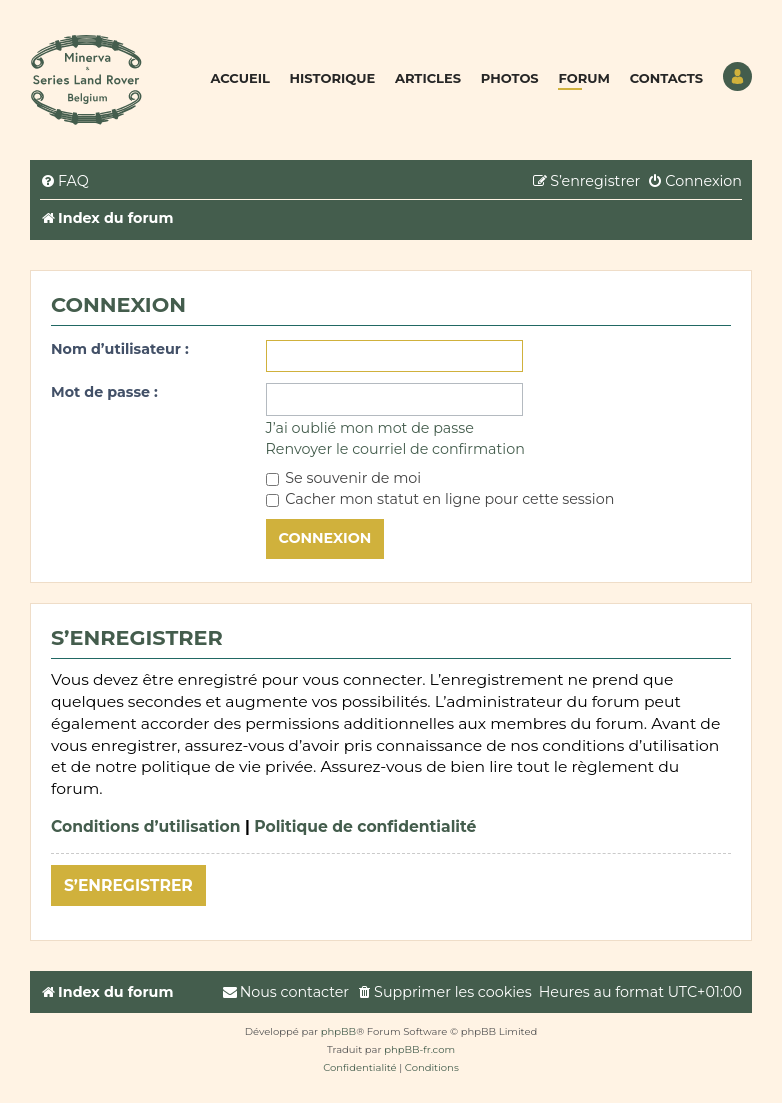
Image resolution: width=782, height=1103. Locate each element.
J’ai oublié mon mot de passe (370, 428)
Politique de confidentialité (365, 826)
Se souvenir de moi (344, 478)
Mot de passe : (104, 392)
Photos (510, 78)
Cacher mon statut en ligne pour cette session (440, 499)
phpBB (338, 1031)
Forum (583, 78)
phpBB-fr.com (419, 1049)
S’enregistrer (128, 885)
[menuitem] (64, 181)
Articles (428, 78)
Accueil (240, 78)
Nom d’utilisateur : (120, 349)
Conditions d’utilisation (146, 826)
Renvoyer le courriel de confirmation (395, 449)
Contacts (666, 78)
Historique (333, 78)
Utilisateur (737, 76)
